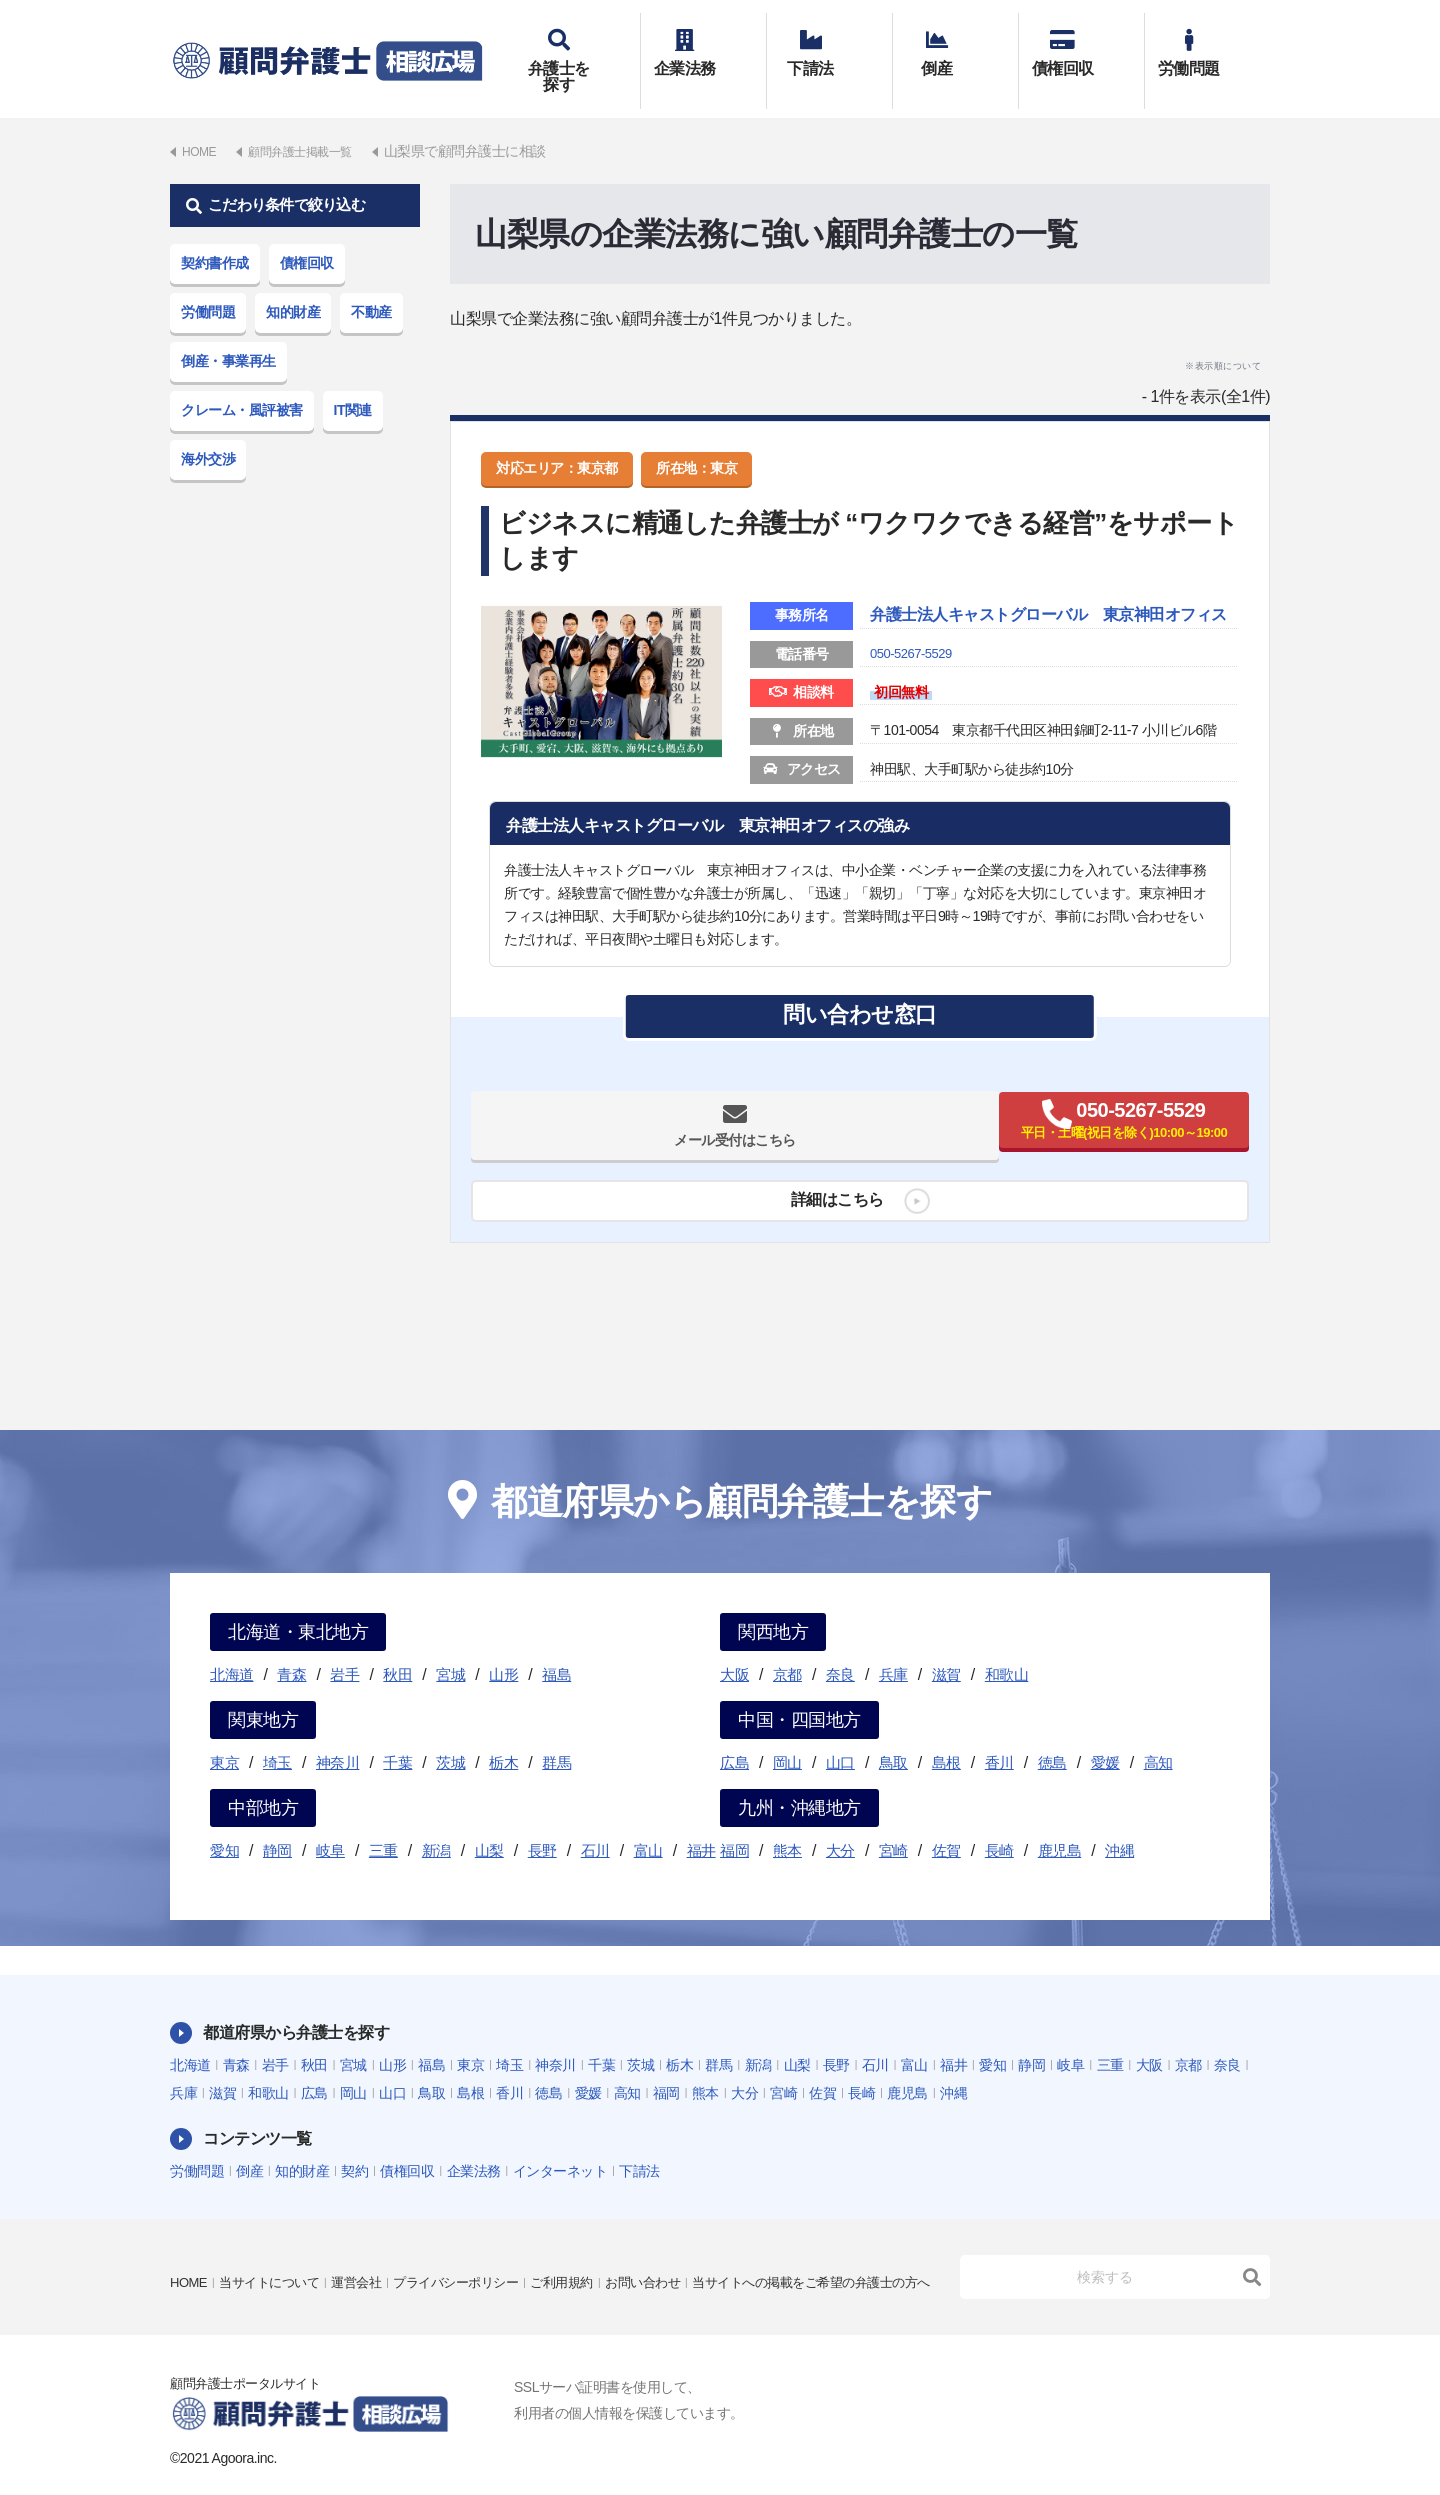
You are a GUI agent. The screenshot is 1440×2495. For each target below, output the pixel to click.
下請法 (829, 47)
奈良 (840, 1645)
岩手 (344, 1645)
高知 (1158, 1733)
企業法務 (703, 47)
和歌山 (1007, 1645)
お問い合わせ (675, 2240)
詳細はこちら (829, 1206)
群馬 (556, 1733)
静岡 (277, 1821)
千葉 (397, 1733)
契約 (354, 2142)
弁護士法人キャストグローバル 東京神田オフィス (1045, 600)
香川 (999, 1733)
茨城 (450, 1733)
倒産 (955, 47)
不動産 (371, 283)
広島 (734, 1733)
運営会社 (369, 2240)
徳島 (1052, 1733)
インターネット (560, 2142)
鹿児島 (1060, 1821)
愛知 (224, 1821)
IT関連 (353, 381)
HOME (190, 2240)
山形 (503, 1645)
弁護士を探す (577, 47)
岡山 (787, 1733)
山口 (840, 1733)
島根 (946, 1733)
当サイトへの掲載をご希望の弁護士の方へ (298, 2268)
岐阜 (330, 1821)
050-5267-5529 (914, 653)
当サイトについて (276, 2240)
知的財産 (293, 283)
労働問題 (1207, 47)
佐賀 (946, 1821)
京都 (787, 1645)
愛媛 (1105, 1733)
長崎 (999, 1821)
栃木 (503, 1733)
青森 (291, 1645)
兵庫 (893, 1645)
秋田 (397, 1645)
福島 (556, 1645)
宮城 (450, 1645)
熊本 (787, 1821)
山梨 (489, 1821)
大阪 (734, 1645)
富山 (648, 1821)
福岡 (734, 1821)
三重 (383, 1821)
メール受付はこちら (668, 1131)
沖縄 (1119, 1821)
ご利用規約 (589, 2240)
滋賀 (946, 1645)
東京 (224, 1733)
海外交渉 (208, 430)
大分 (840, 1821)
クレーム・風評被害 (242, 381)
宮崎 (893, 1821)
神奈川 (338, 1733)
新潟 (436, 1821)
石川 (595, 1821)
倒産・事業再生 (228, 332)
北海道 (232, 1645)
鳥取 (893, 1733)
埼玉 (277, 1733)
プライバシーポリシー (475, 2240)
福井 (701, 1821)
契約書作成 (215, 234)
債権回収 (1081, 47)
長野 (542, 1821)
